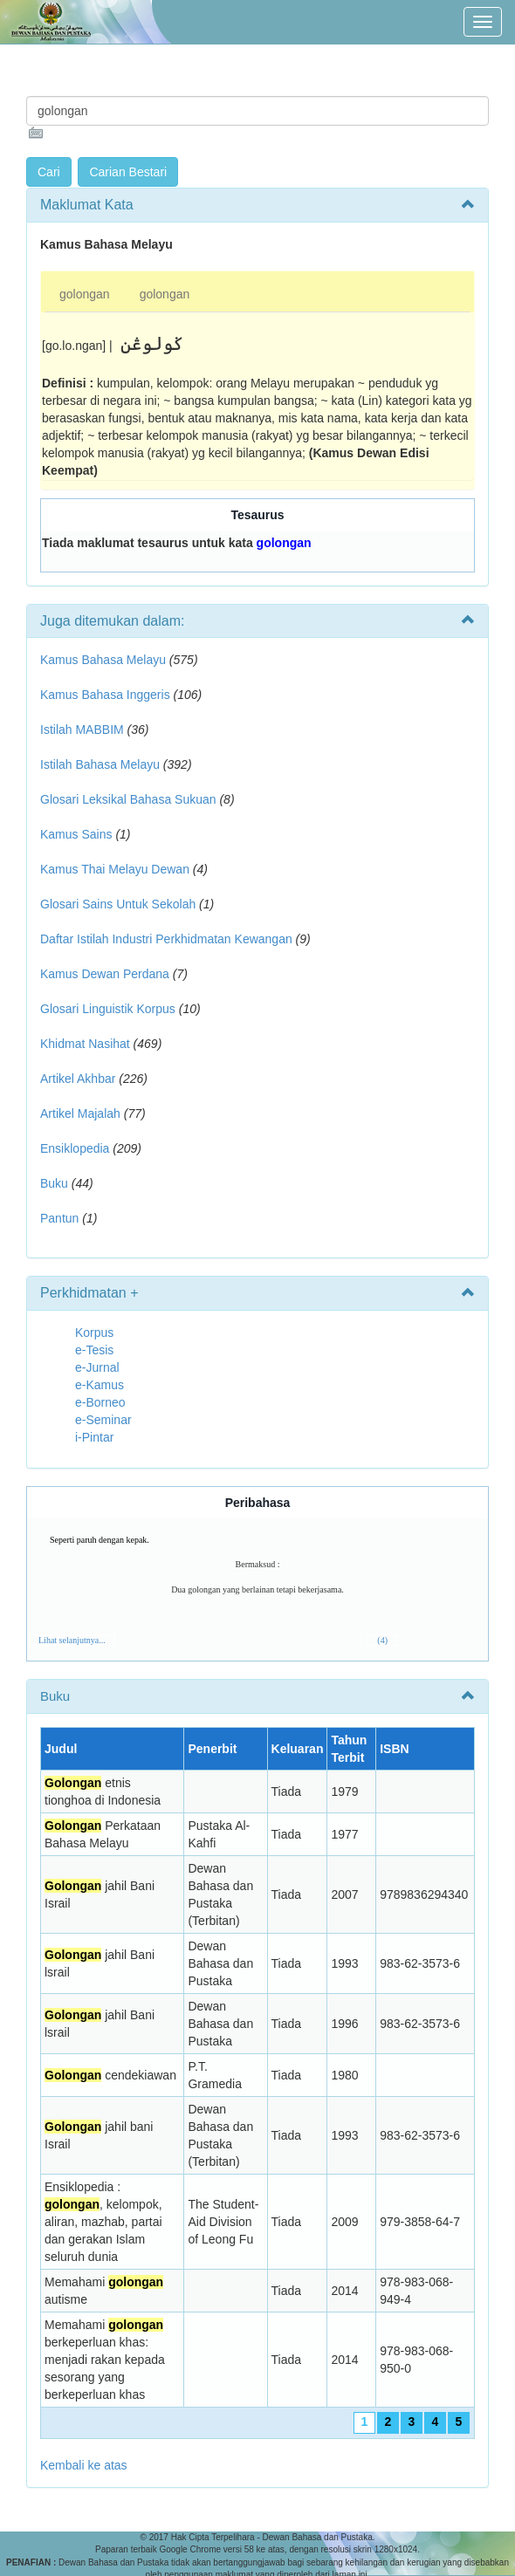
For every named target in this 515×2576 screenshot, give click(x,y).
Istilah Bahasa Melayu (100, 764)
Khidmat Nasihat (85, 1044)
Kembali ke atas (83, 2465)
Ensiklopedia (74, 1148)
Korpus (94, 1332)
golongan (84, 294)
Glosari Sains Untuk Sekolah (118, 904)
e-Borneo (100, 1402)
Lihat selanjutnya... (72, 1640)
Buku (54, 1183)
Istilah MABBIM (82, 729)
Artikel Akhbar (77, 1079)
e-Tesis (94, 1350)
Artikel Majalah (80, 1113)
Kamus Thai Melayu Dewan (114, 869)
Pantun (59, 1218)
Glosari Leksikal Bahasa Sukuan (128, 799)
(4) (382, 1640)
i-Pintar (94, 1437)
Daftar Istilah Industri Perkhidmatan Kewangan (166, 939)
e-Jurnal (97, 1367)
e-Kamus (99, 1385)
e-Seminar (103, 1420)
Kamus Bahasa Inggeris (105, 695)
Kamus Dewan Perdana (104, 974)
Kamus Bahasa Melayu (104, 660)
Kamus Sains (76, 834)
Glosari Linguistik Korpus (107, 1009)
